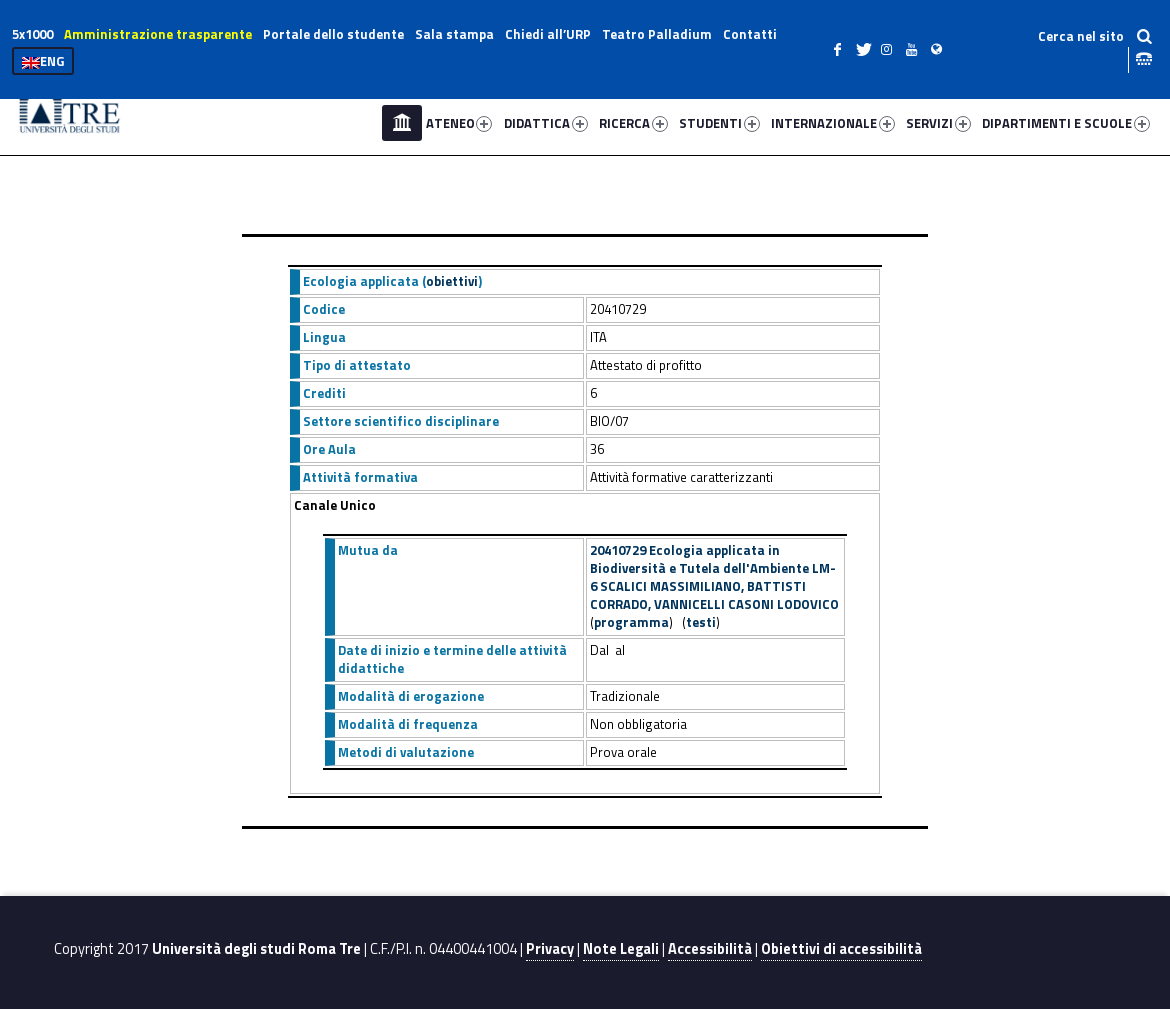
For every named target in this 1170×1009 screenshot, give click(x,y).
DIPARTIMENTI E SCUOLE (1066, 123)
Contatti (750, 34)
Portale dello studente (333, 34)
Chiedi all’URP (548, 34)
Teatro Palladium (657, 34)
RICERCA (633, 123)
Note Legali (621, 949)
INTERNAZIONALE (833, 123)
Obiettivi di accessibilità (841, 949)
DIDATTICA (546, 123)
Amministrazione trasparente (158, 34)
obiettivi (452, 281)
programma (631, 622)
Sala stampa (454, 34)
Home (402, 123)
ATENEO (459, 123)
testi (701, 622)
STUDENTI (719, 123)
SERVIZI (938, 123)
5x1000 (32, 34)
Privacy (550, 949)
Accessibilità (710, 949)
